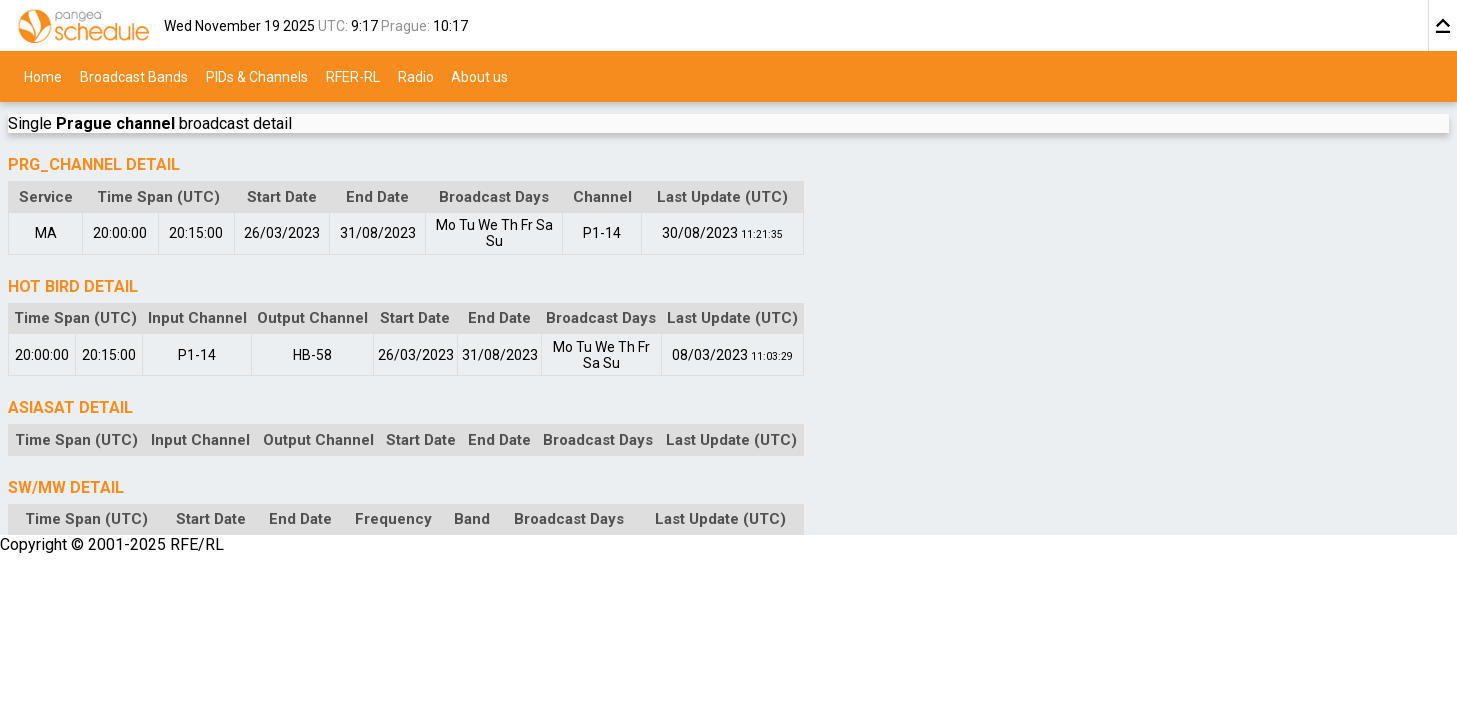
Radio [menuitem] (416, 76)
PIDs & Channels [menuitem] (257, 76)
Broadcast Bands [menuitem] (134, 76)
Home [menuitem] (43, 76)
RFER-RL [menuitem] (353, 76)
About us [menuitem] (479, 76)
